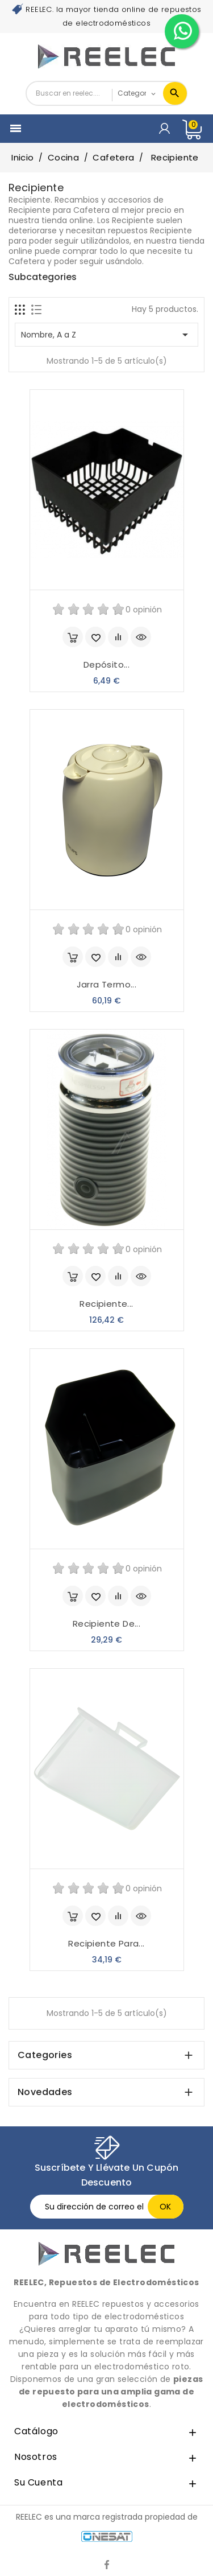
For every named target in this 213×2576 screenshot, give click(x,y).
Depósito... (106, 664)
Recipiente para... (106, 1943)
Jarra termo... (107, 984)
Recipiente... (106, 1304)
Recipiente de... (106, 1623)
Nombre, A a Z (106, 334)
